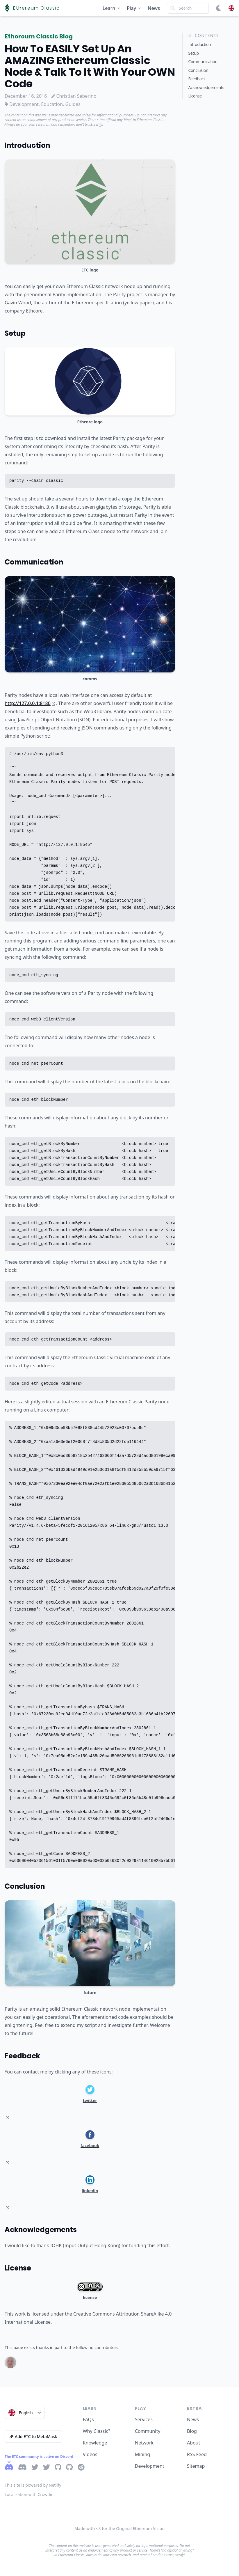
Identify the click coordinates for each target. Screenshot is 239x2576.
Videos (90, 2454)
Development (149, 2466)
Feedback (22, 2056)
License (18, 2268)
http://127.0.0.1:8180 (30, 703)
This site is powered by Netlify (33, 2485)
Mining (142, 2454)
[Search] (188, 8)
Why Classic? (96, 2431)
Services (144, 2419)
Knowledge (95, 2443)
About (193, 2443)
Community (147, 2431)
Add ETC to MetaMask (33, 2436)
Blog (192, 2431)
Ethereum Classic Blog (39, 36)
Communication (34, 562)
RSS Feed (197, 2454)
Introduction (27, 145)
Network (144, 2443)
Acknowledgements (41, 2229)
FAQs (88, 2419)
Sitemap (196, 2466)
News (154, 8)
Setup (15, 333)
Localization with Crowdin (29, 2494)
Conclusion (25, 1886)
